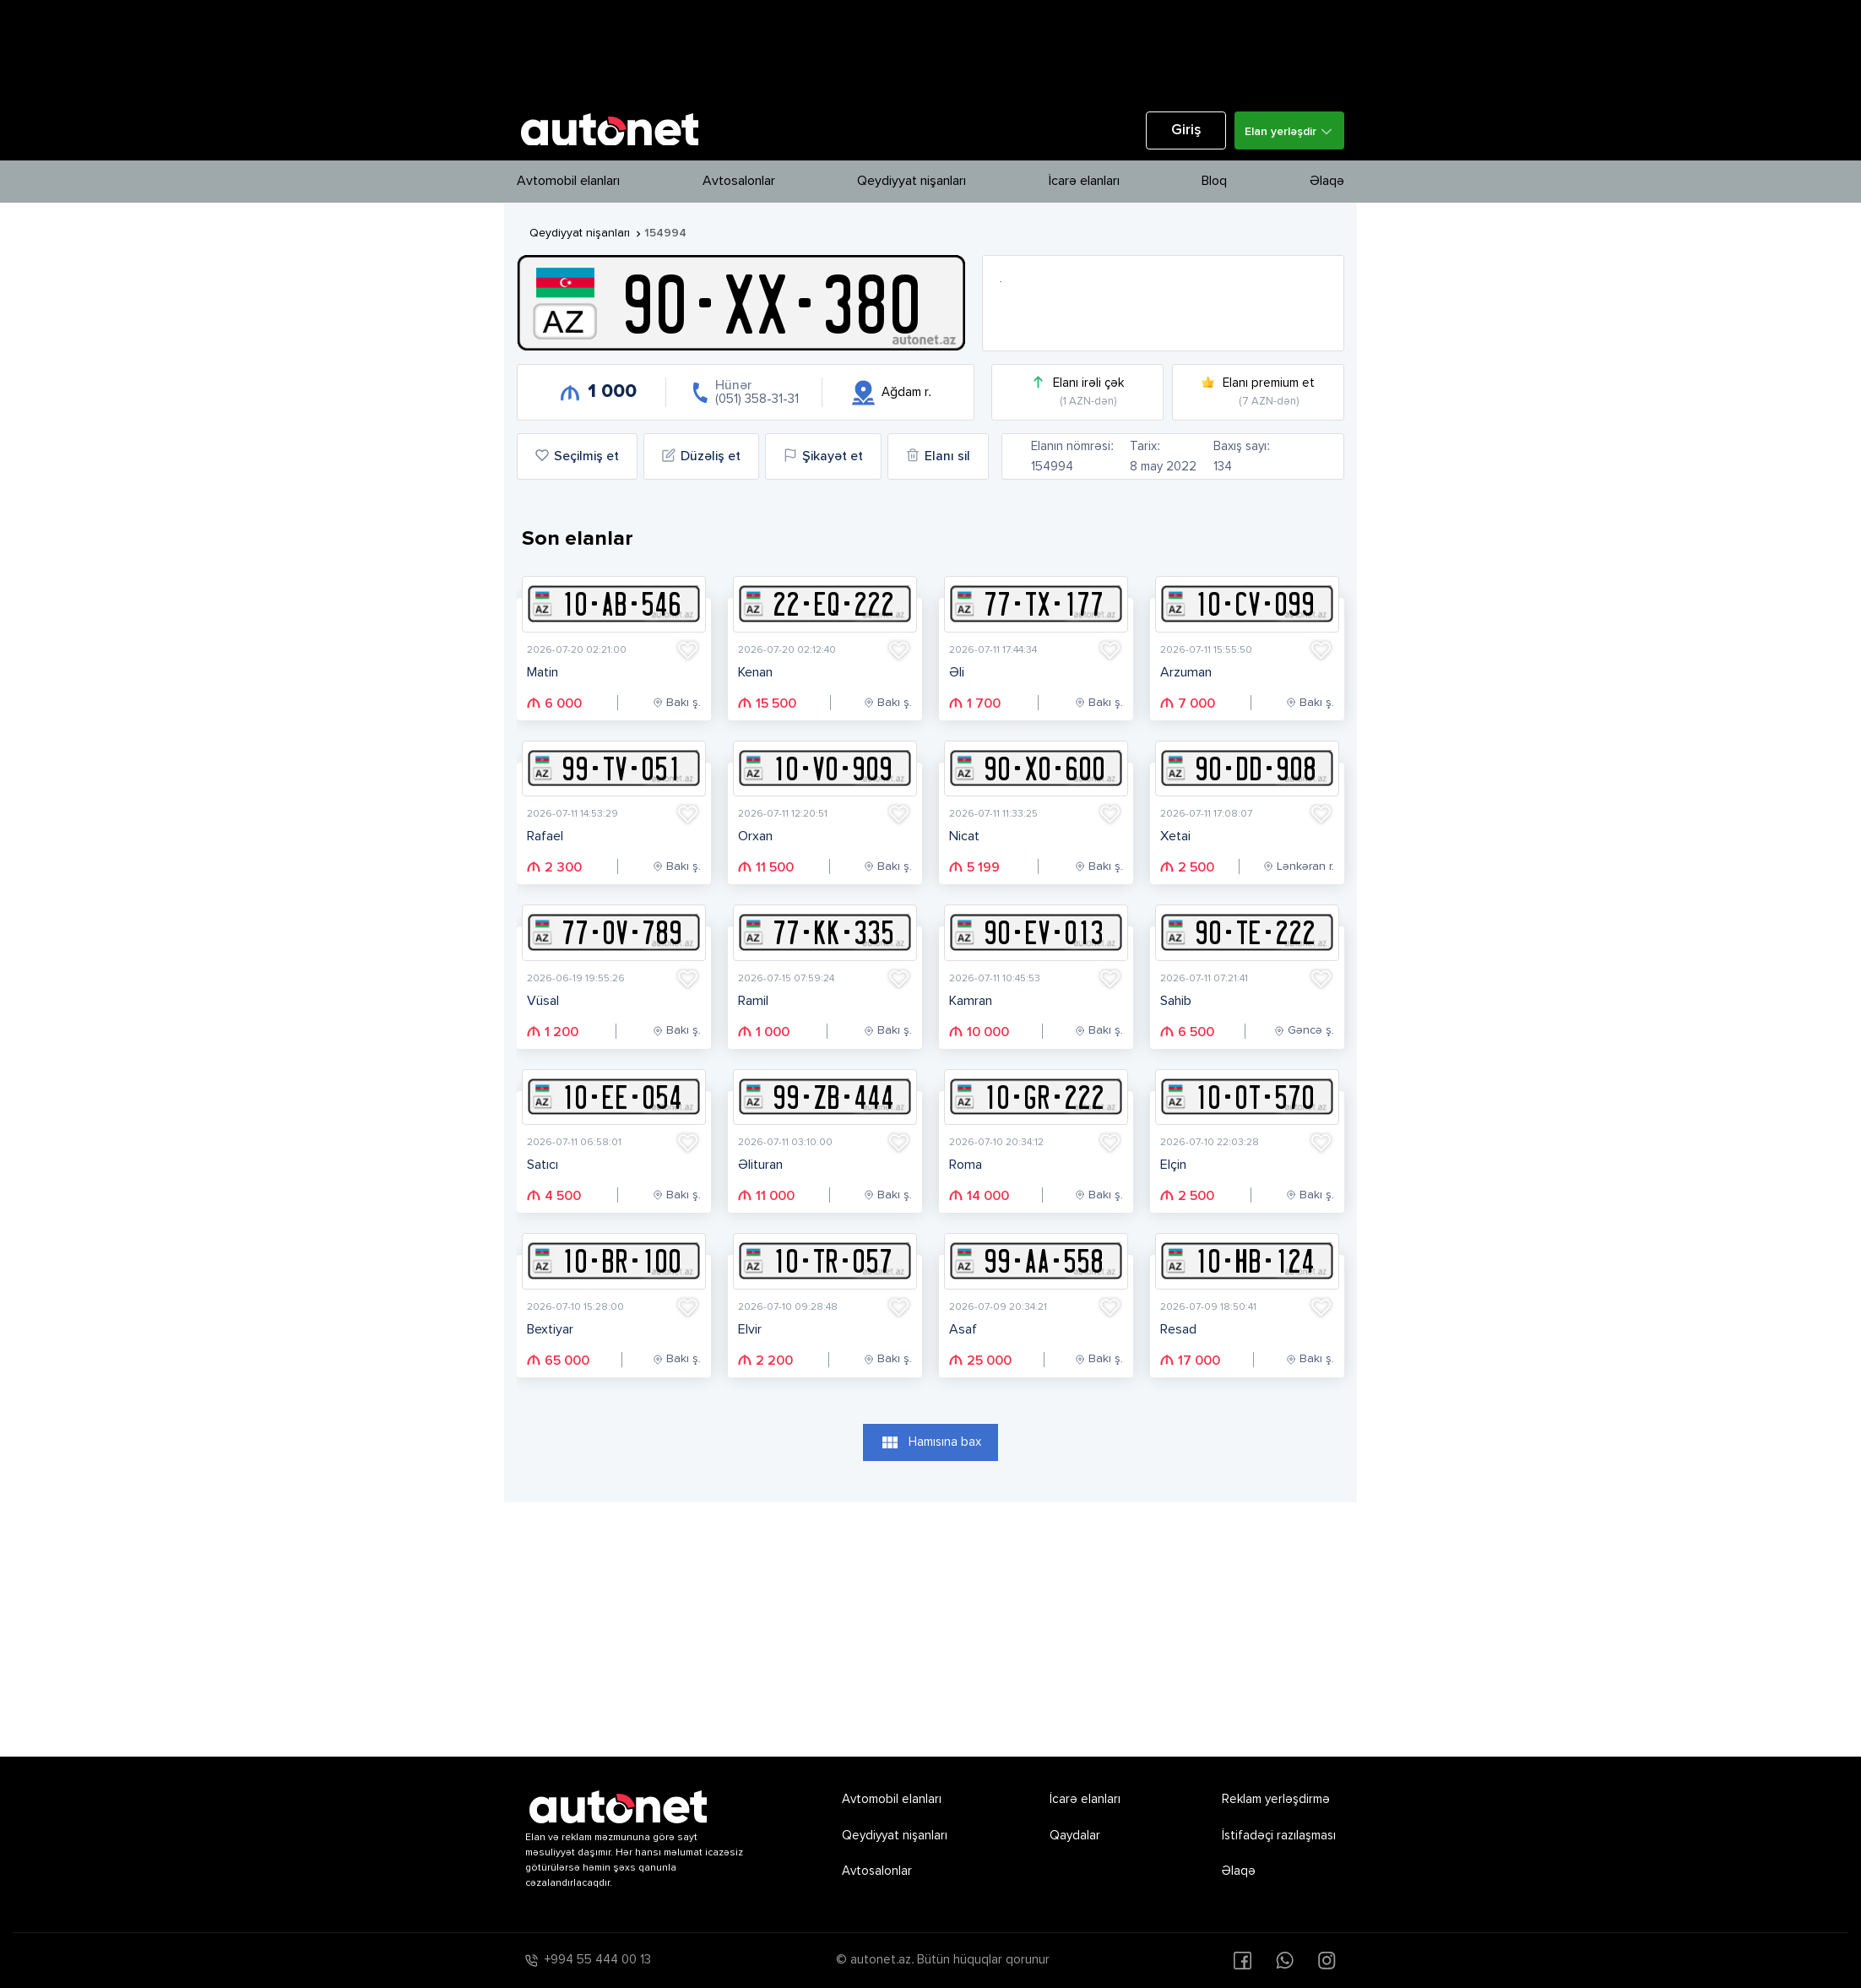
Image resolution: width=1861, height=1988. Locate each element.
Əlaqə (1327, 181)
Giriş (1186, 130)
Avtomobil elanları (568, 181)
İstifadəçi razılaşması (1279, 1835)
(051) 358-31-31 (757, 399)
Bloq (1214, 181)
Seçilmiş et (577, 456)
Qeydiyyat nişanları (911, 181)
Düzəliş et (701, 456)
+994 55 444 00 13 (598, 1959)
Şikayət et (823, 456)
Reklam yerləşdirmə (1276, 1799)
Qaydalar (1075, 1835)
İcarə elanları (1084, 181)
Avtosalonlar (739, 181)
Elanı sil (938, 456)
